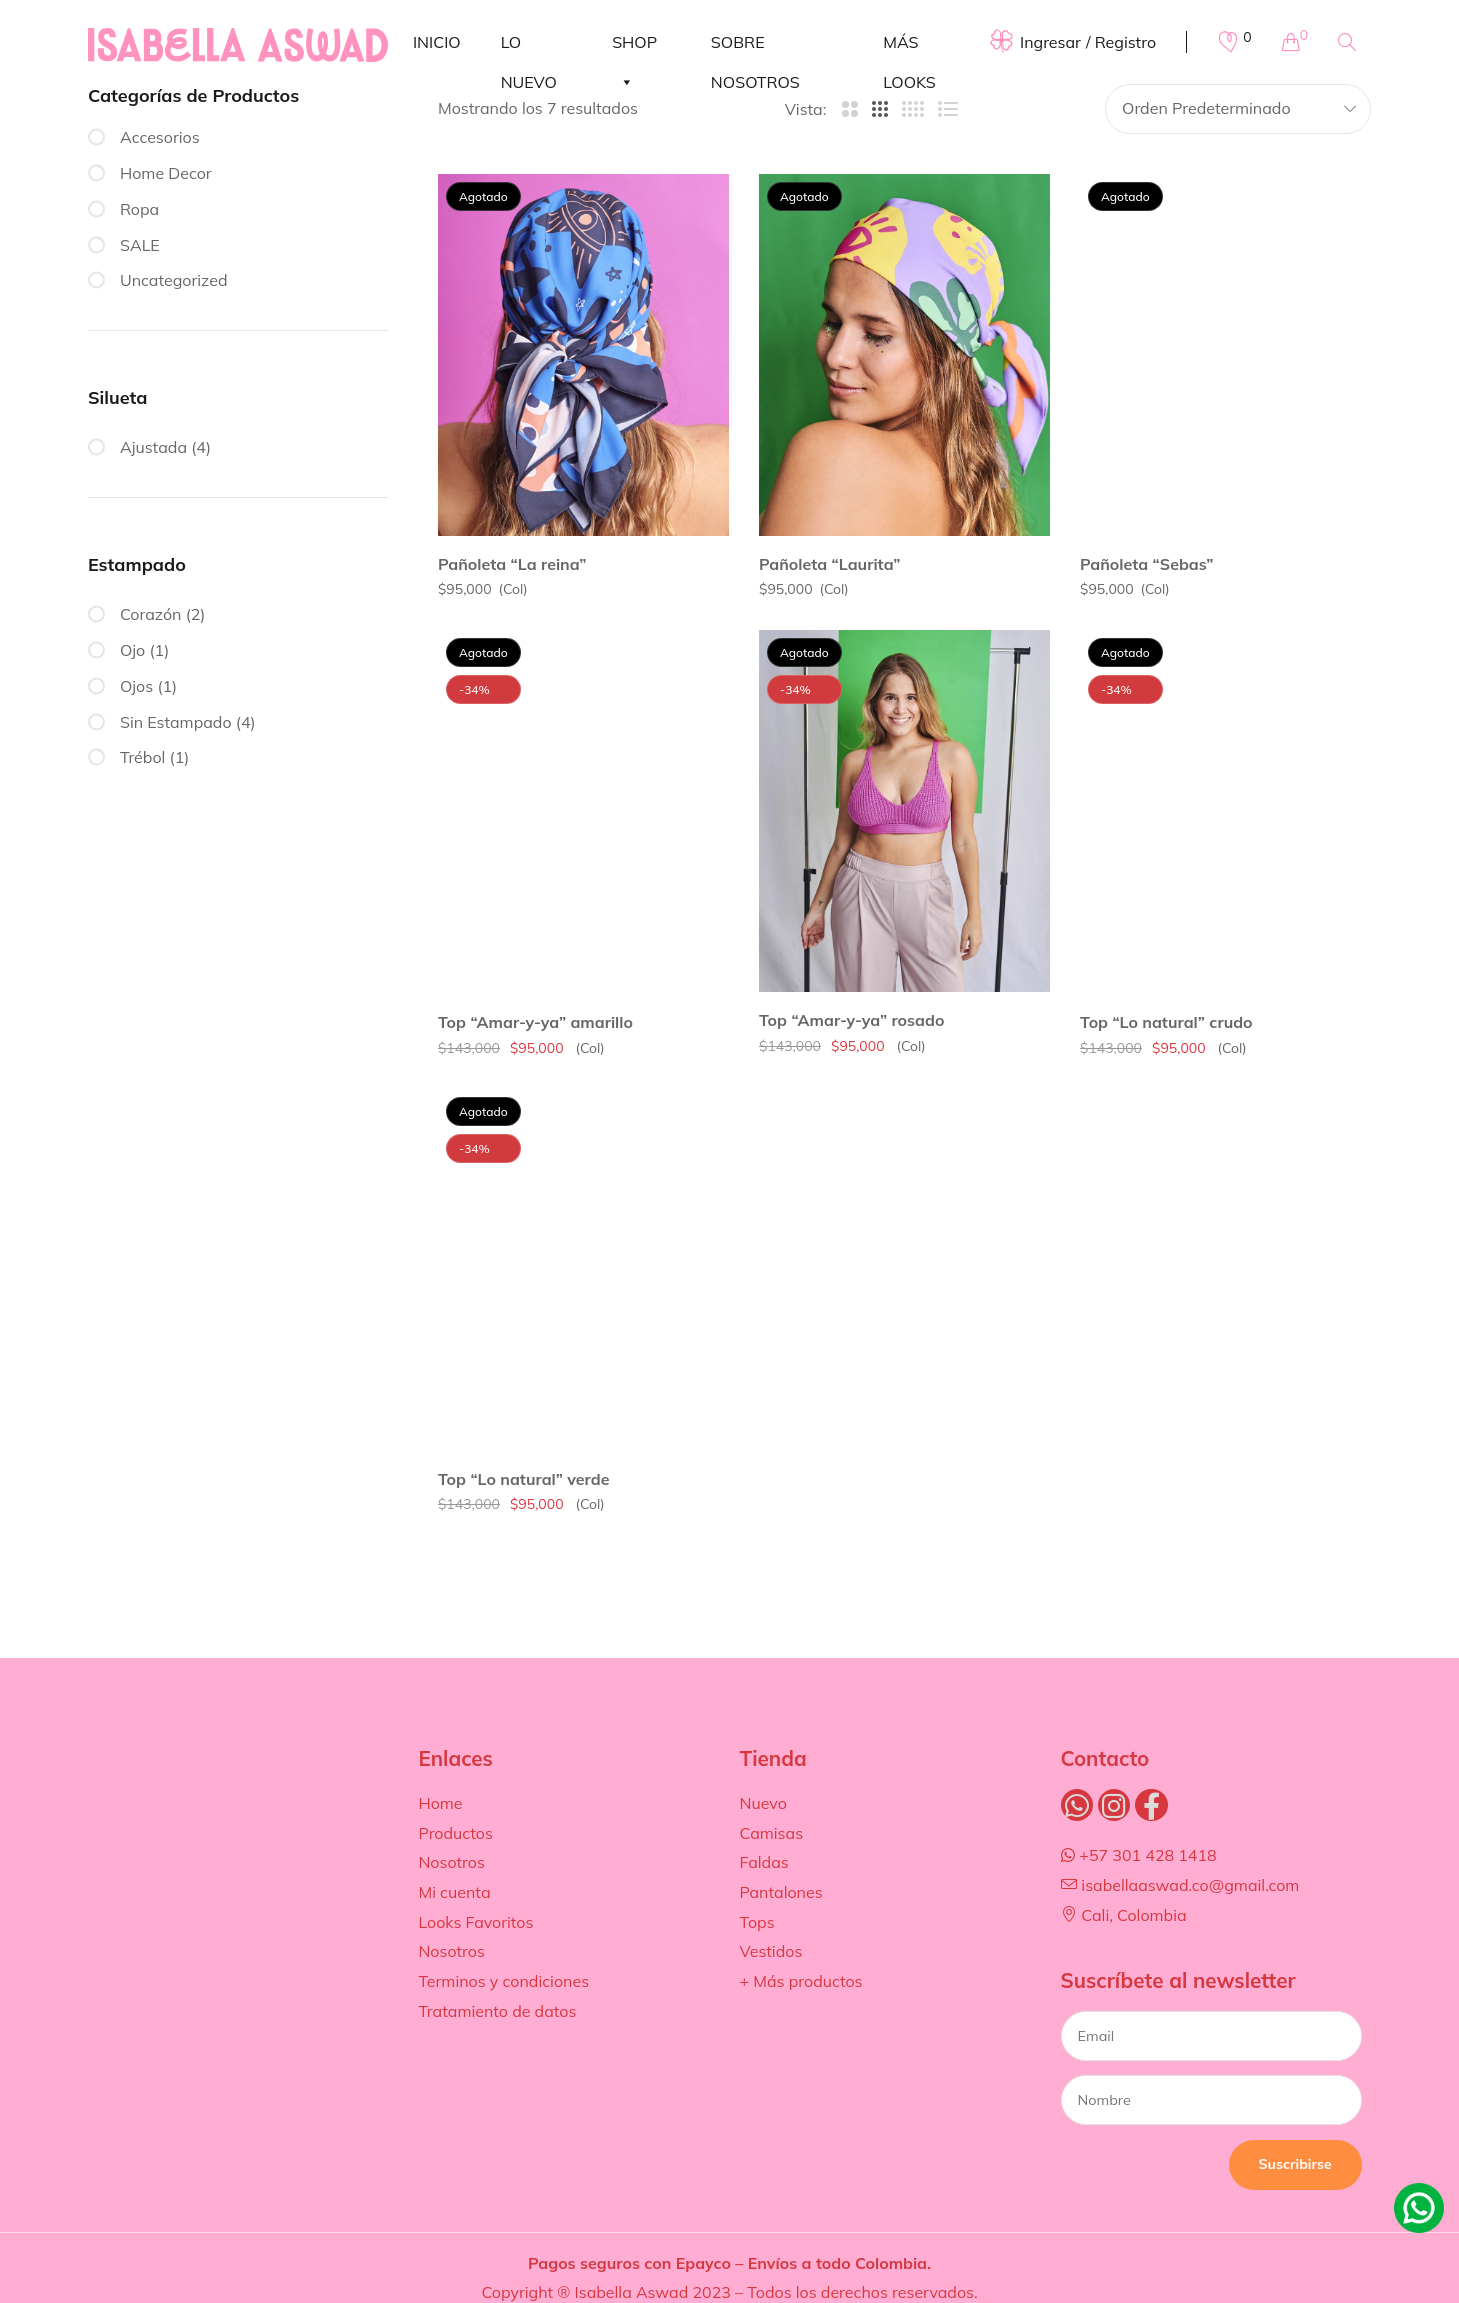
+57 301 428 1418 (1139, 1855)
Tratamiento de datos (497, 2011)
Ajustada (153, 447)
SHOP (634, 47)
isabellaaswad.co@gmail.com (1180, 1885)
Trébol (142, 757)
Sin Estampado (176, 722)
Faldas (763, 1862)
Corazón (151, 614)
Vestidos (770, 1951)
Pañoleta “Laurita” (830, 564)
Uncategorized (174, 280)
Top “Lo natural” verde (524, 1479)
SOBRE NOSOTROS (755, 47)
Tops (756, 1922)
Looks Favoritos (475, 1922)
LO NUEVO (529, 47)
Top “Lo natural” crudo (1166, 1022)
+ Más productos (800, 1981)
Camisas (771, 1833)
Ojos (136, 686)
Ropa (139, 209)
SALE (140, 245)
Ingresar (1050, 42)
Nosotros (451, 1862)
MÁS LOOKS (909, 47)
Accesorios (160, 137)
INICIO (437, 42)
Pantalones (780, 1892)
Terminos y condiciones (503, 1981)
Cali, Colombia (1124, 1915)
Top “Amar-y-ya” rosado (851, 1020)
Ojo (132, 650)
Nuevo (762, 1803)
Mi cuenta (454, 1892)
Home (440, 1803)
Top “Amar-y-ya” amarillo (535, 1022)
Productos (455, 1833)
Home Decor (166, 173)
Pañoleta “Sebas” (1147, 564)
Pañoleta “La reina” (512, 564)
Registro (1125, 42)
